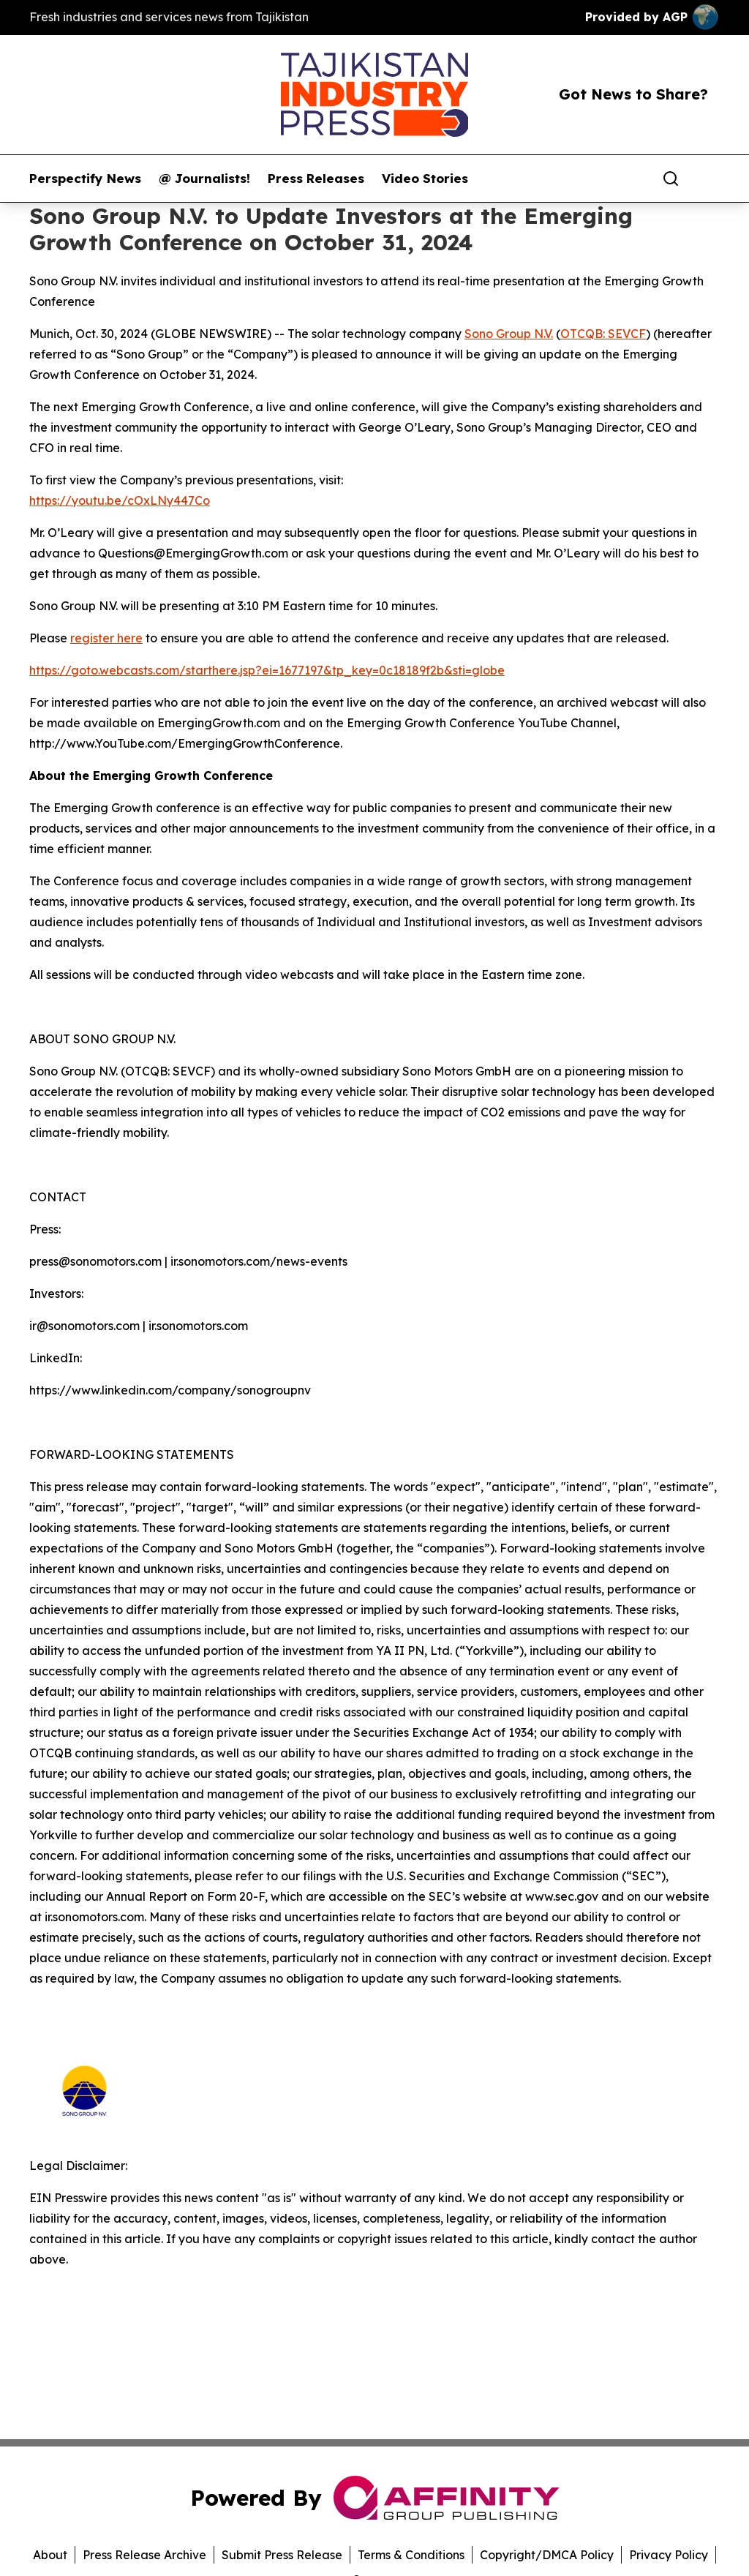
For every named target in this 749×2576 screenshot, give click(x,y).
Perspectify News (85, 178)
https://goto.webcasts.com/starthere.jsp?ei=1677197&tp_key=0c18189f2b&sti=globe (267, 670)
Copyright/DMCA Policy (547, 2554)
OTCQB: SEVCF (603, 333)
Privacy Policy (668, 2554)
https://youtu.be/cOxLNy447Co (119, 500)
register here (106, 638)
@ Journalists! (204, 178)
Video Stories (425, 178)
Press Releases (316, 178)
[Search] (670, 178)
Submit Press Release (282, 2554)
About (50, 2554)
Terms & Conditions (411, 2554)
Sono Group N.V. (508, 333)
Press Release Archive (144, 2554)
